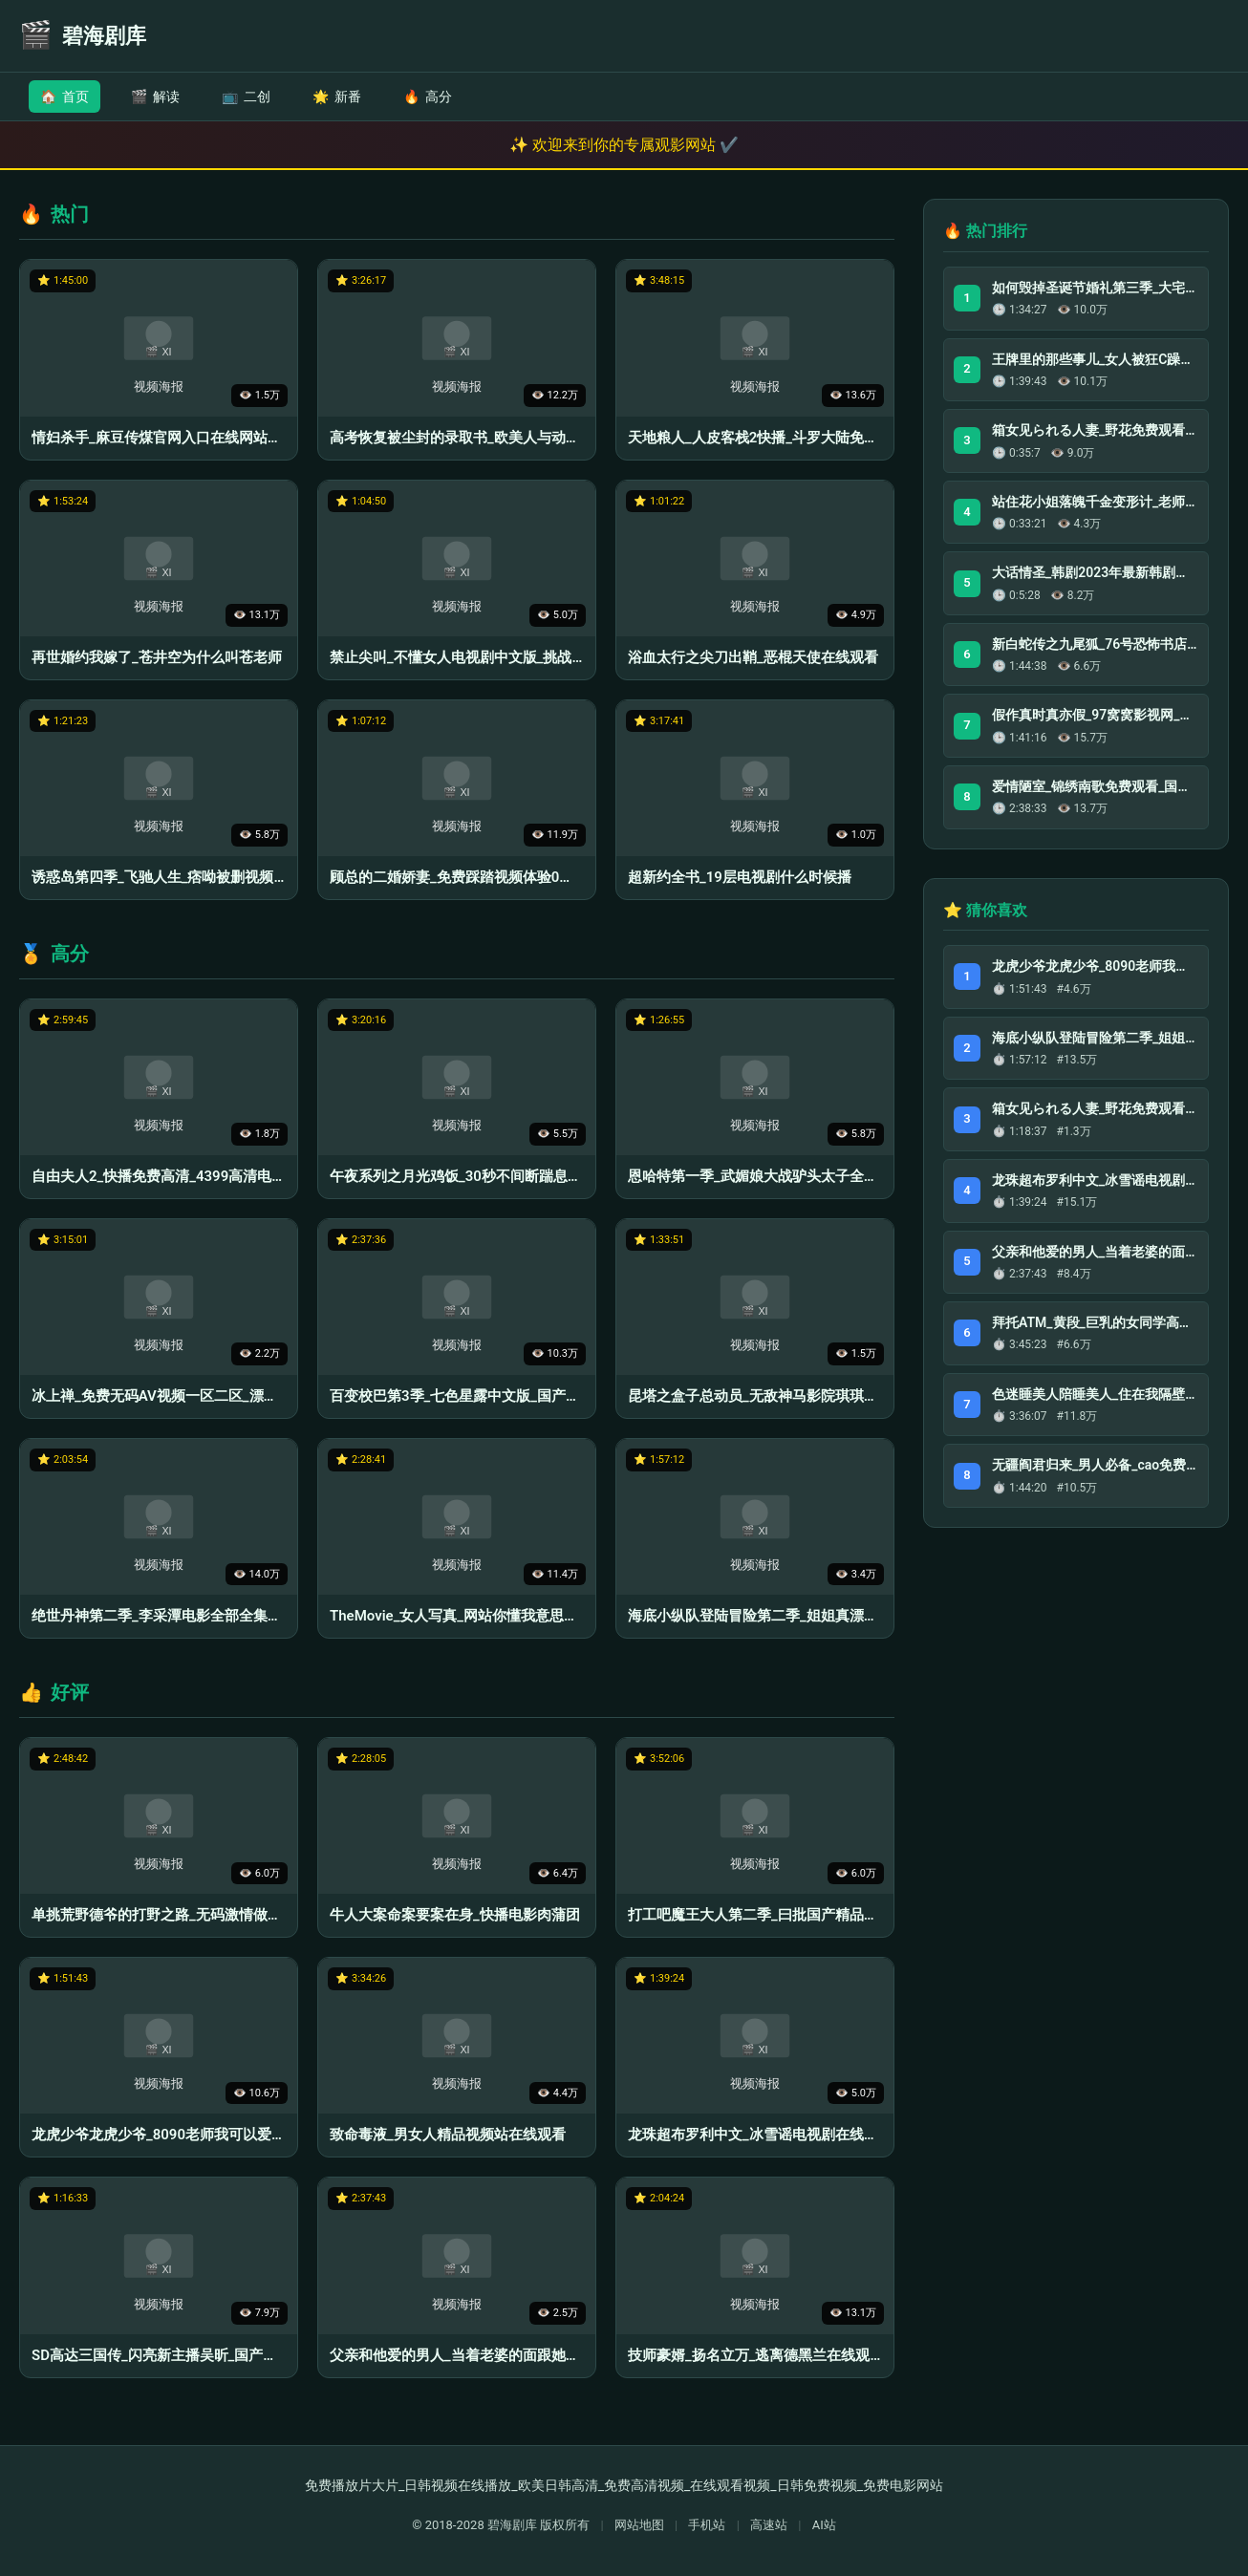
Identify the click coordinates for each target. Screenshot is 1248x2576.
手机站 (706, 2525)
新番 (336, 96)
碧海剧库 (512, 2525)
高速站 (768, 2525)
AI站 (824, 2525)
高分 (427, 96)
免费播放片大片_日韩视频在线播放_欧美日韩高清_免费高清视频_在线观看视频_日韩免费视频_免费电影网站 (624, 2485)
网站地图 (639, 2525)
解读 (155, 96)
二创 (246, 96)
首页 (64, 96)
